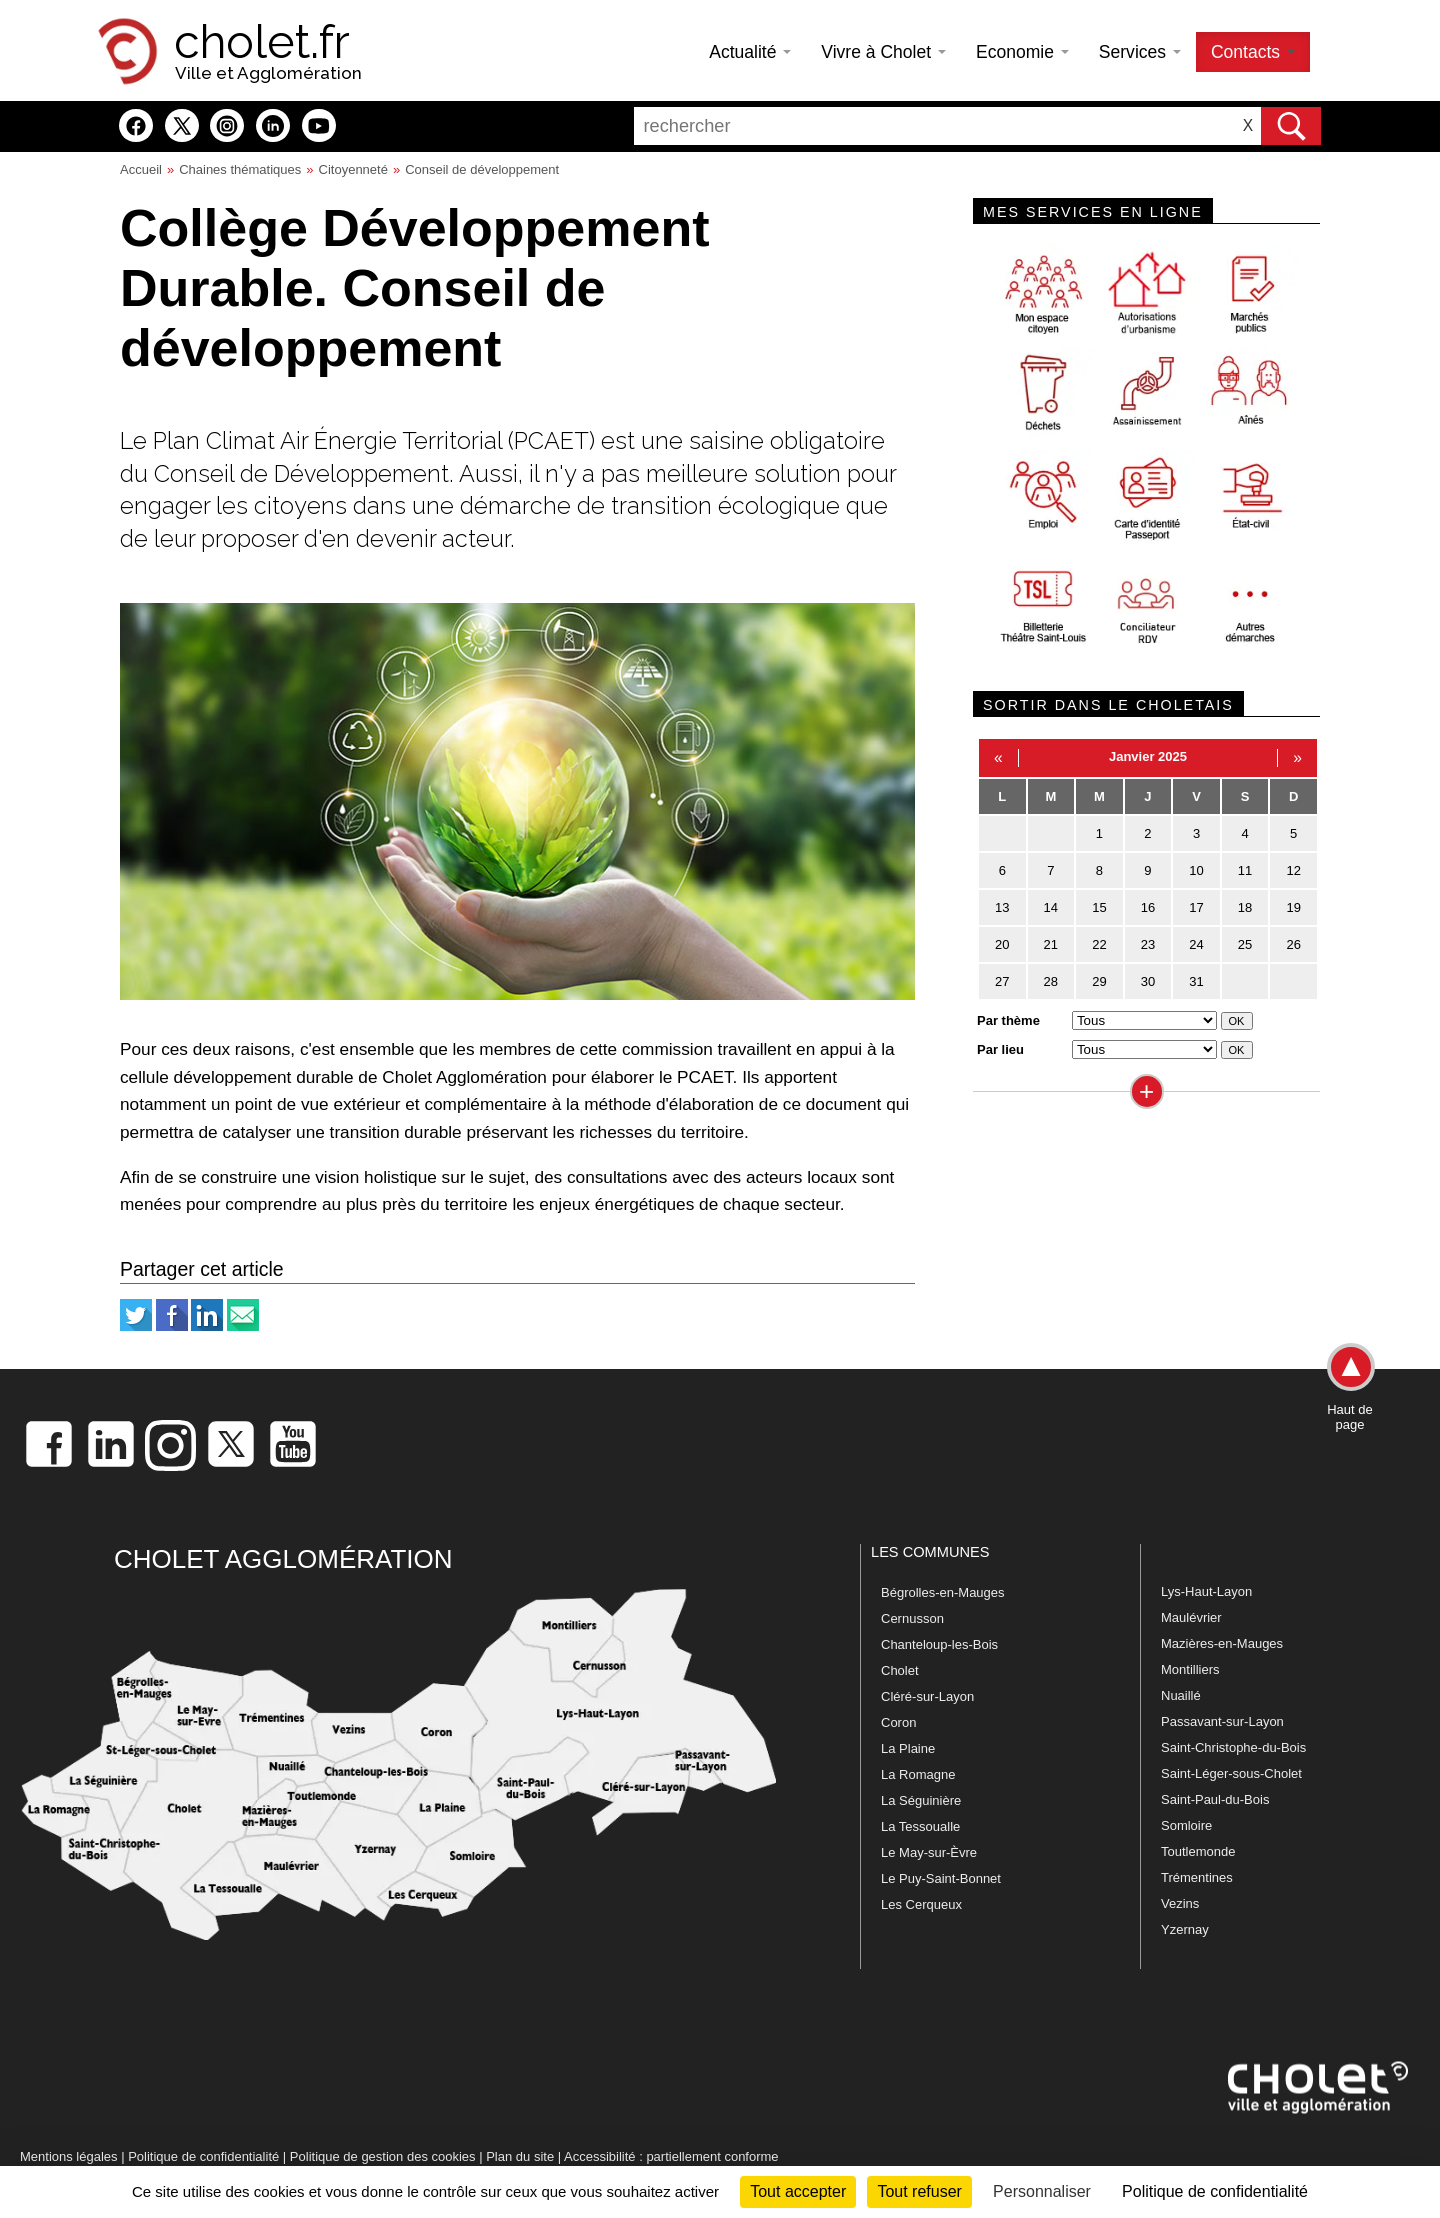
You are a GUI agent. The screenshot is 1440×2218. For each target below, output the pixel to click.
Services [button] (1140, 52)
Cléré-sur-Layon (927, 1696)
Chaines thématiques (240, 169)
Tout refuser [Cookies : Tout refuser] (919, 2191)
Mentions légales (69, 2156)
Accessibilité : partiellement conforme (671, 2156)
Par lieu (1000, 1049)
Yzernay (1185, 1929)
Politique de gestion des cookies (383, 2156)
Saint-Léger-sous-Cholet (1231, 1773)
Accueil (141, 169)
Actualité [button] (750, 52)
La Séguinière (921, 1800)
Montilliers (1190, 1669)
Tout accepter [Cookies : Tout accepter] (798, 2191)
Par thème (1008, 1020)
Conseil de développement (482, 169)
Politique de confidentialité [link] (1215, 2191)
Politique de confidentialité (203, 2156)
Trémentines (1197, 1877)
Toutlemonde (1198, 1851)
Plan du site (520, 2156)
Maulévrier (1191, 1617)
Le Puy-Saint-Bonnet (941, 1878)
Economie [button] (1022, 52)
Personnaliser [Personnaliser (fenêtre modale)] (1042, 2191)
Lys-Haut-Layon (1206, 1591)
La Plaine (908, 1748)
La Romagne (918, 1774)
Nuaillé (1181, 1695)
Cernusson (912, 1618)
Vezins (1180, 1903)
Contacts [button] (1253, 52)
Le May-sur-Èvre (929, 1852)
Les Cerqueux (921, 1904)
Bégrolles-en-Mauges (943, 1592)
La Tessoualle (920, 1826)
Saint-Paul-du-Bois (1215, 1799)
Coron (898, 1722)
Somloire (1186, 1825)
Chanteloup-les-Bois (939, 1644)
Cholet (900, 1670)
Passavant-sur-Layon (1222, 1721)
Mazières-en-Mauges (1222, 1643)
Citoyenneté (353, 169)
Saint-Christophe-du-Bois (1233, 1747)
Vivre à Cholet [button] (883, 52)
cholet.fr (262, 42)
